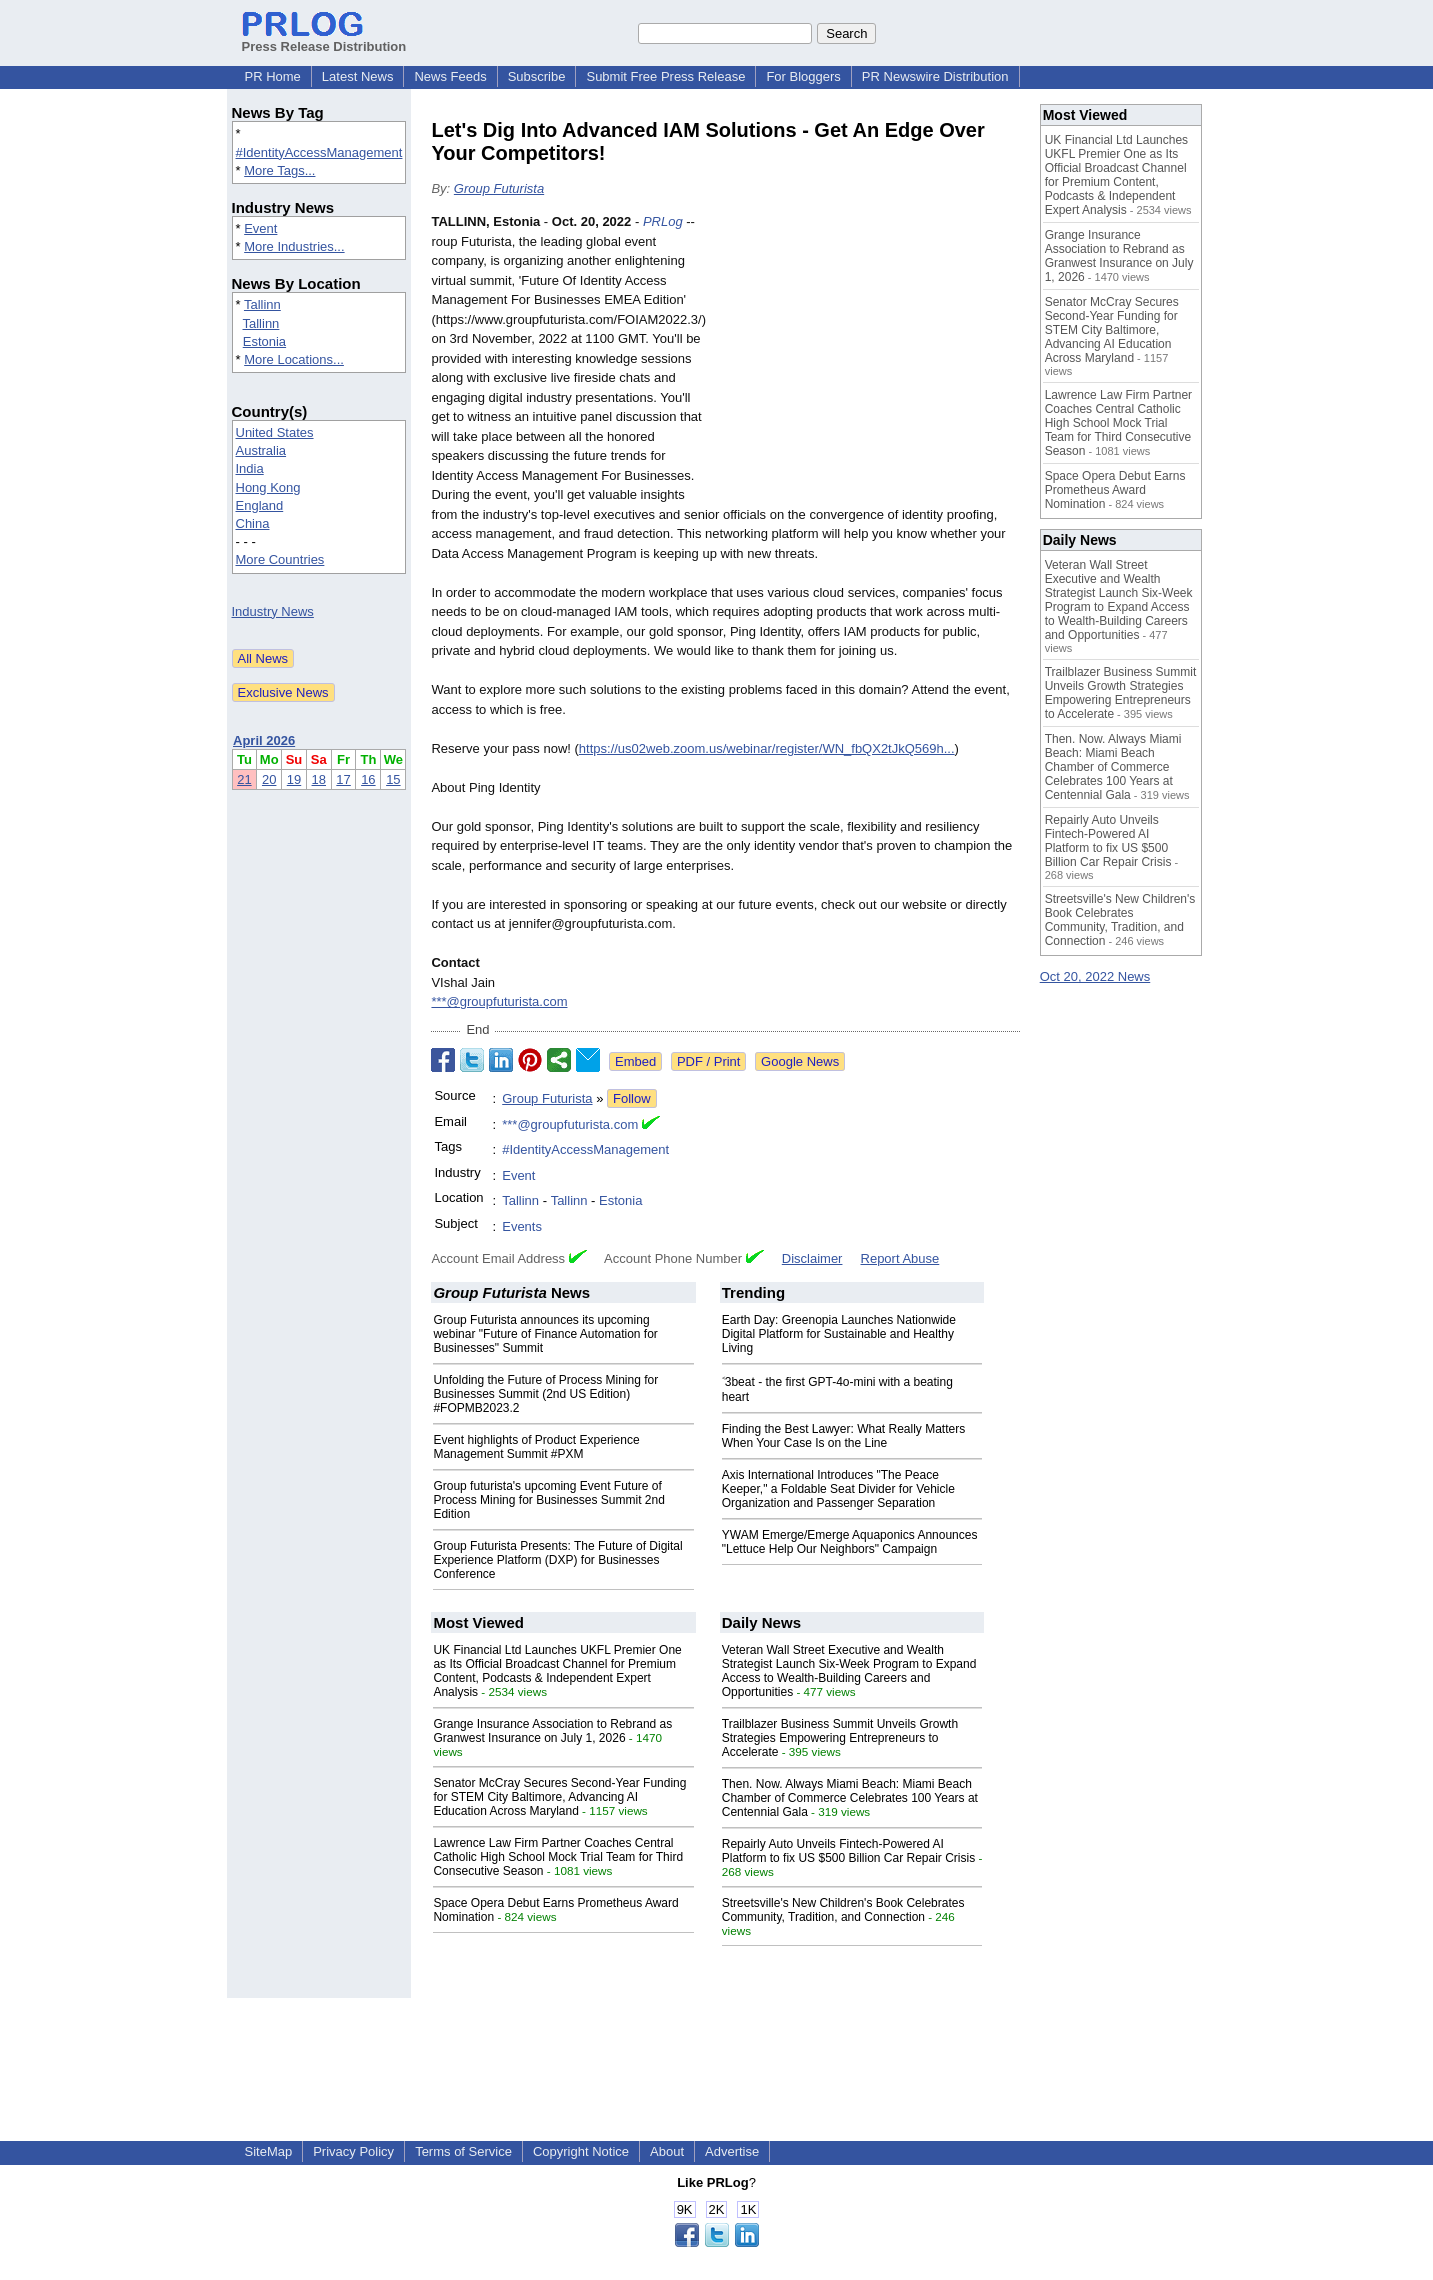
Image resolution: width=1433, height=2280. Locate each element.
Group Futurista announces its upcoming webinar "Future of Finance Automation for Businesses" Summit (545, 1334)
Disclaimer (812, 1258)
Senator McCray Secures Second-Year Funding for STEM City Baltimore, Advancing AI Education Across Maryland (559, 1797)
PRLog (663, 221)
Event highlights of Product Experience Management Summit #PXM (536, 1447)
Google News (800, 1061)
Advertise (732, 2151)
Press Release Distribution (324, 39)
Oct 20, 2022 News (1095, 976)
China (253, 523)
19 (294, 779)
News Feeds (450, 76)
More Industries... (294, 246)
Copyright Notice (581, 2151)
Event (260, 228)
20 (269, 779)
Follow (632, 1098)
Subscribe (537, 76)
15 (393, 779)
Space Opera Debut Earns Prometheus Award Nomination (1115, 490)
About (667, 2151)
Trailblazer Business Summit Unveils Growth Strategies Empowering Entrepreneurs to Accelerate (840, 1738)
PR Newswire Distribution (935, 76)
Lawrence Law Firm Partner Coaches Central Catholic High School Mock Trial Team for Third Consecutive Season (558, 1857)
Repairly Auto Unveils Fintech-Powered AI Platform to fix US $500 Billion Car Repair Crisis (848, 1851)
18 (319, 779)
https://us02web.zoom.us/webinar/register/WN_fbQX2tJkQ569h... (767, 748)
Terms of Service (463, 2151)
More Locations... (294, 359)
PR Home (273, 76)
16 (368, 779)
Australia (261, 450)
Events (522, 1226)
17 (343, 779)
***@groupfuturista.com (499, 1001)
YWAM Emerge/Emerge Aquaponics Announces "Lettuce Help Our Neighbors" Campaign (850, 1542)
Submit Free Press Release (665, 76)
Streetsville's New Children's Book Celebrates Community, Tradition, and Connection (843, 1910)
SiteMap (269, 2151)
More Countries (280, 559)
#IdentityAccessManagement (319, 152)
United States (275, 432)
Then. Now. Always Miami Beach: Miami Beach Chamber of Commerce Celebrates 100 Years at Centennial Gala (850, 1798)
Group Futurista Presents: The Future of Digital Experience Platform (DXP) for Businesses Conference (557, 1560)
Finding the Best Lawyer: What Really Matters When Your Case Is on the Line (843, 1436)
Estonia (264, 341)
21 (244, 779)
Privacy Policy (353, 2151)
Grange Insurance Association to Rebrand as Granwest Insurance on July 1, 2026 (552, 1731)
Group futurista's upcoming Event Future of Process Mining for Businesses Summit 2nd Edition (548, 1500)
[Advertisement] (870, 359)
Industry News (273, 611)
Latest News (358, 76)
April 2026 (264, 740)
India (250, 468)
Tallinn (262, 304)
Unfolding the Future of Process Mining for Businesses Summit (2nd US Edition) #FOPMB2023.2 (545, 1394)
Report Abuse (900, 1258)
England (260, 505)
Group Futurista (499, 188)
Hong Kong (268, 487)
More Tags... (279, 170)
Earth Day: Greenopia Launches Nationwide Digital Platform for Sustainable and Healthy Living (839, 1334)
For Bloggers (803, 76)
